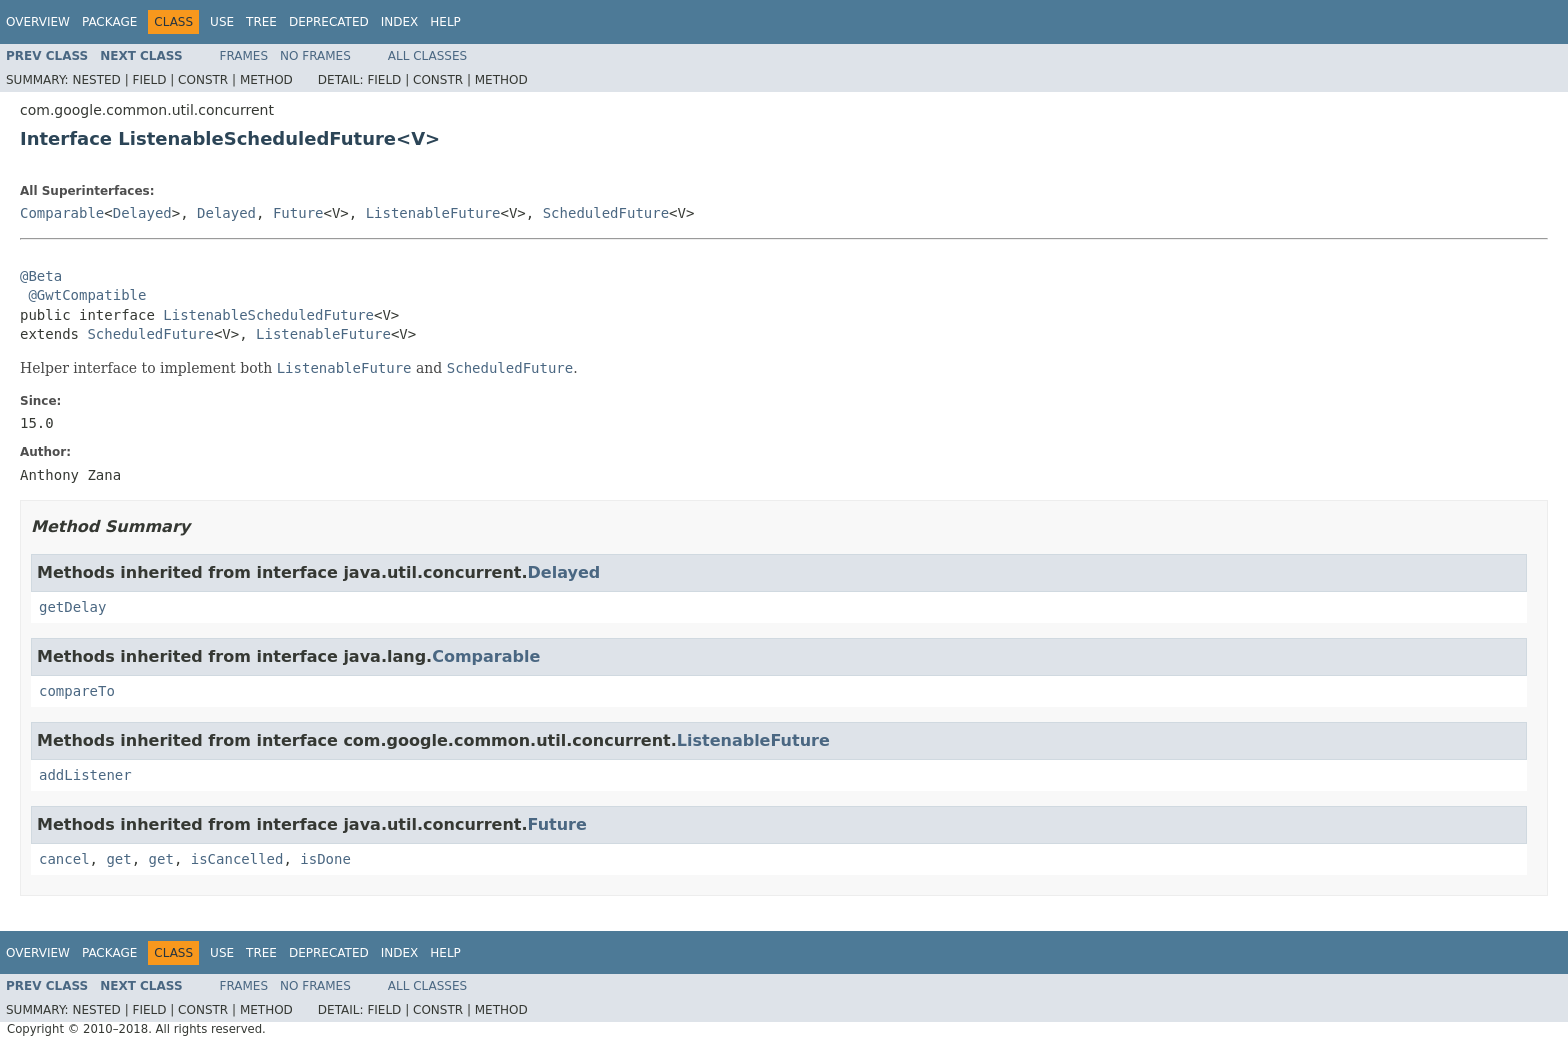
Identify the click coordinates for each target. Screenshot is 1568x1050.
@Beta (41, 276)
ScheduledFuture (606, 213)
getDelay (72, 607)
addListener (85, 775)
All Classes (427, 56)
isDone (325, 859)
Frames (244, 56)
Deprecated (329, 22)
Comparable (62, 213)
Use (222, 22)
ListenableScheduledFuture (268, 315)
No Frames (315, 56)
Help (445, 22)
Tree (261, 22)
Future (298, 213)
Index (400, 22)
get (118, 859)
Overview (38, 22)
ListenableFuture (433, 213)
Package (109, 22)
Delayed (142, 213)
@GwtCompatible (87, 295)
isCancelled (237, 859)
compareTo (77, 691)
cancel (64, 859)
